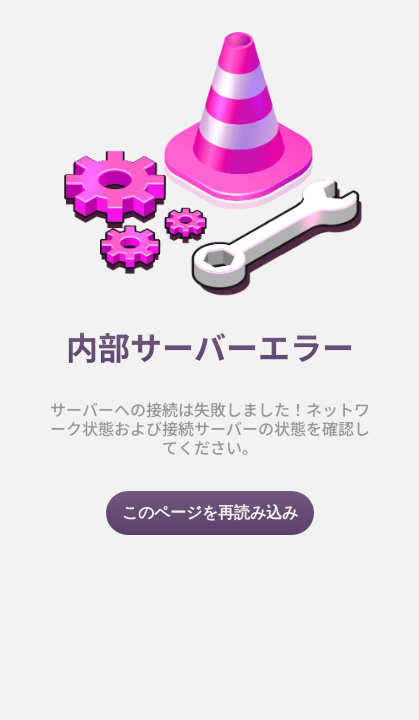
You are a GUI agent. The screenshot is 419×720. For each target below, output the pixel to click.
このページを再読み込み (210, 512)
